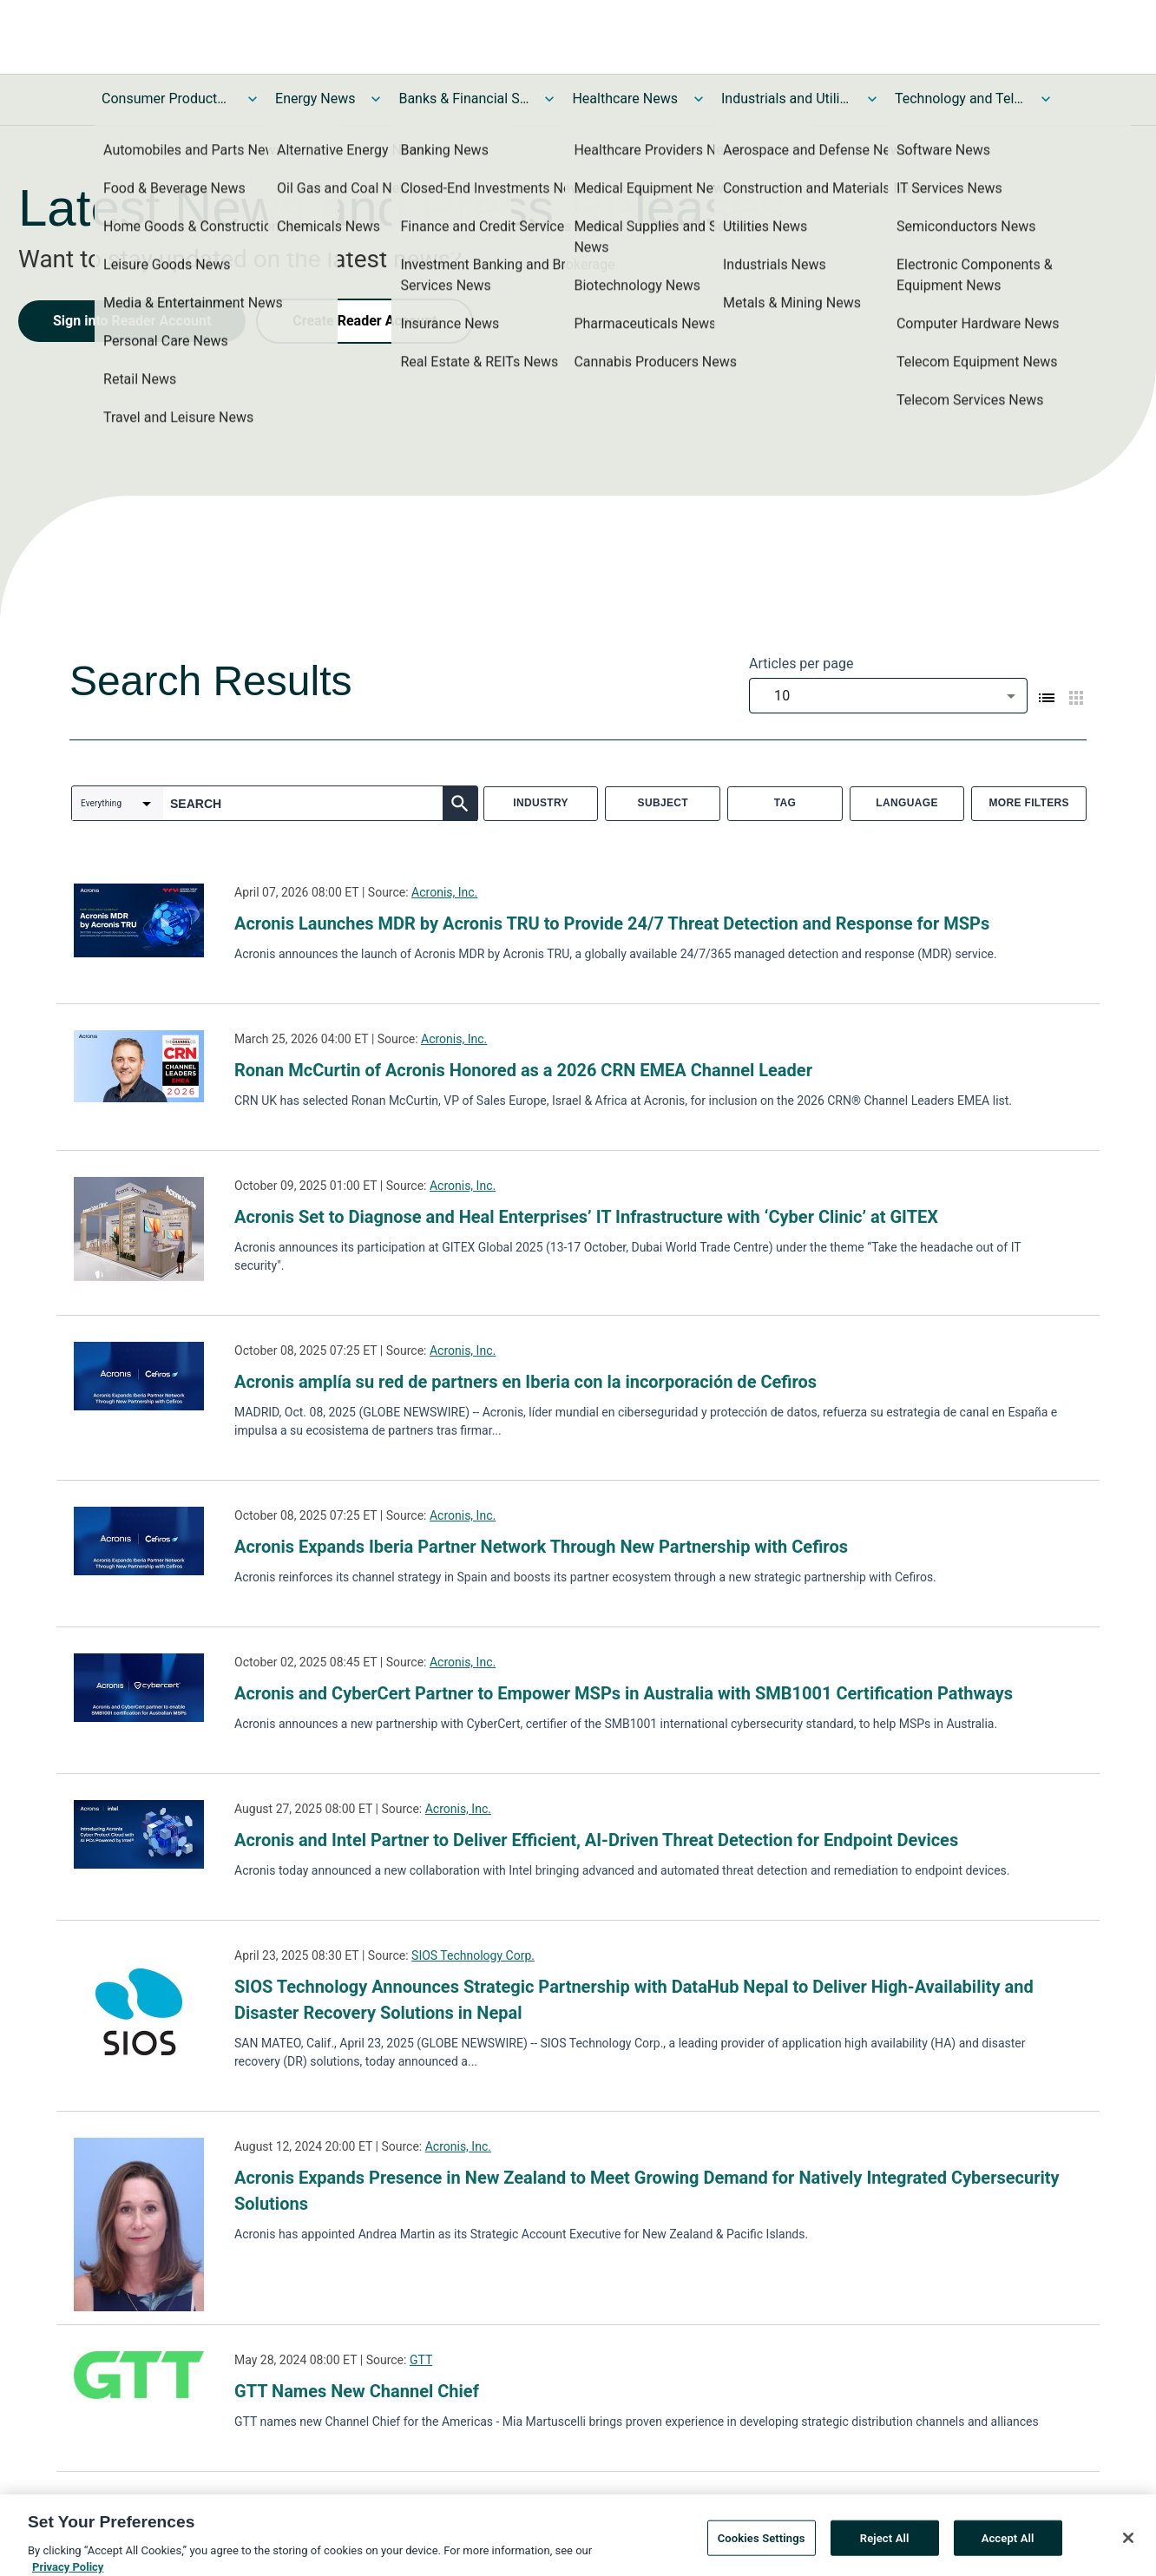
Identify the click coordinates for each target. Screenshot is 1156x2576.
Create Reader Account (364, 320)
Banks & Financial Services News (463, 98)
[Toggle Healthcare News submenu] (698, 99)
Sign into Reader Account (132, 320)
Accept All (1008, 2554)
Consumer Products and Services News (167, 98)
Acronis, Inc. (444, 892)
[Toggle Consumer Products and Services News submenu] (252, 99)
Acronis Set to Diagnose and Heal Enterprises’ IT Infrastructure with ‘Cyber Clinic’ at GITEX (586, 1216)
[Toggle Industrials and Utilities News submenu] (872, 99)
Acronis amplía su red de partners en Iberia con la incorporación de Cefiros (525, 1381)
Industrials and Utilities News (786, 98)
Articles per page (801, 663)
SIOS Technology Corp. (473, 1955)
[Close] (1128, 2554)
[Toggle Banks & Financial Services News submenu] (549, 99)
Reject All (885, 2554)
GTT (421, 2360)
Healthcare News (625, 98)
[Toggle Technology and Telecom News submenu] (1045, 99)
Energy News (315, 98)
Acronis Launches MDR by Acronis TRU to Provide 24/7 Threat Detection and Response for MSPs (611, 923)
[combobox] (888, 695)
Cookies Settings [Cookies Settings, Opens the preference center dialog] (761, 2554)
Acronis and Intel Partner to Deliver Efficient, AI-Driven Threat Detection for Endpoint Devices (596, 1840)
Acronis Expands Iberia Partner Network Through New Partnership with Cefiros (541, 1546)
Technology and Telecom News (960, 98)
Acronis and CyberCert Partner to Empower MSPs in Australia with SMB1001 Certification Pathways (623, 1693)
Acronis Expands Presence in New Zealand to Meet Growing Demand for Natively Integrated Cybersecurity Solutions (647, 2190)
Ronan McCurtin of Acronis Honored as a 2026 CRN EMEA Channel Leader (523, 1070)
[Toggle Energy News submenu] (375, 99)
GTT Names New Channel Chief (356, 2391)
